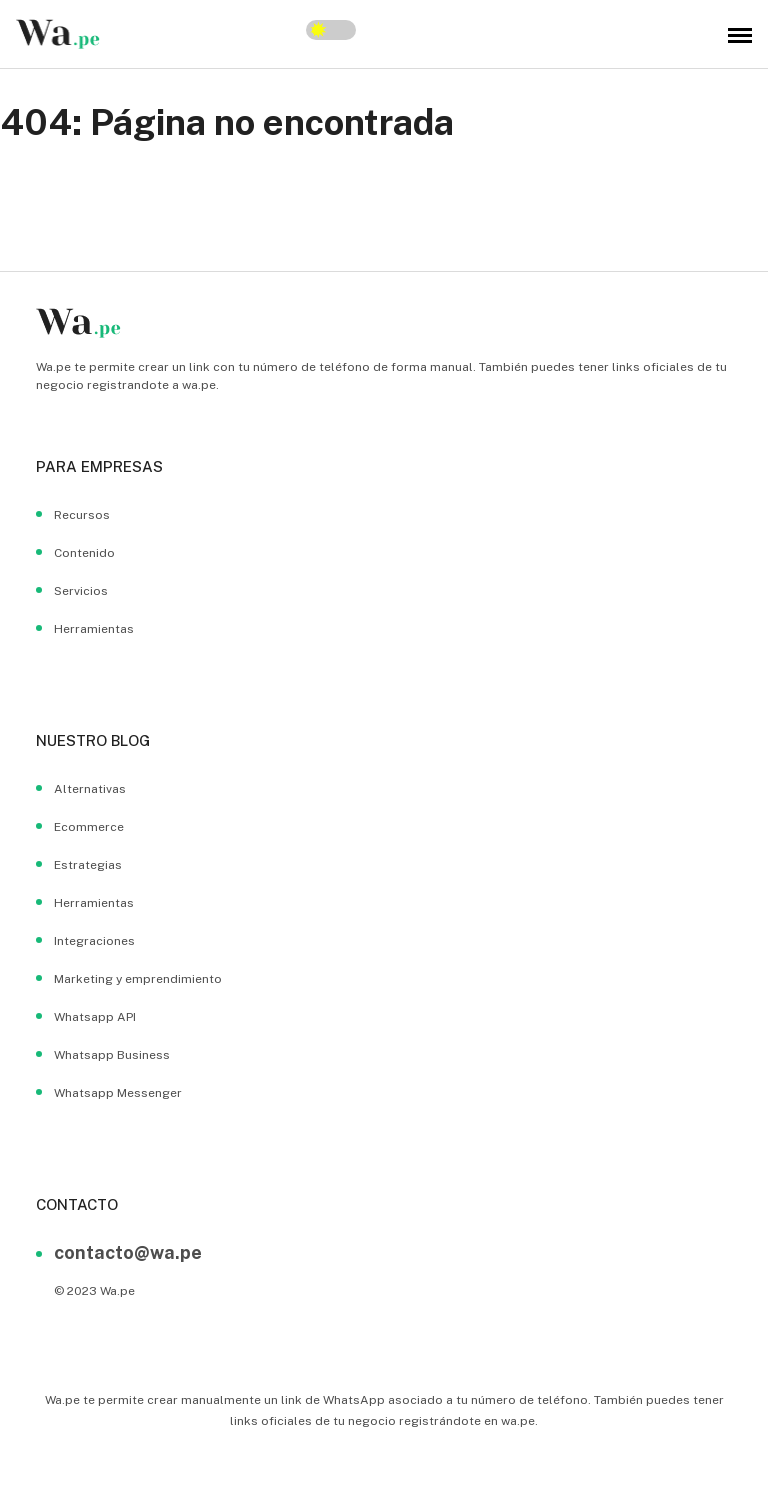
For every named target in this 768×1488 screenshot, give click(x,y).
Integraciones (94, 941)
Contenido (84, 553)
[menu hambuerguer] (740, 34)
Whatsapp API (95, 1017)
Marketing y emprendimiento (138, 979)
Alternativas (90, 789)
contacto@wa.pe (128, 1252)
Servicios (81, 591)
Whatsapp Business (112, 1055)
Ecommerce (89, 827)
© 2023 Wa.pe (94, 1291)
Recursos (82, 515)
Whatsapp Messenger (118, 1093)
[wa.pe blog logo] (58, 34)
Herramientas (94, 629)
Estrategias (88, 865)
